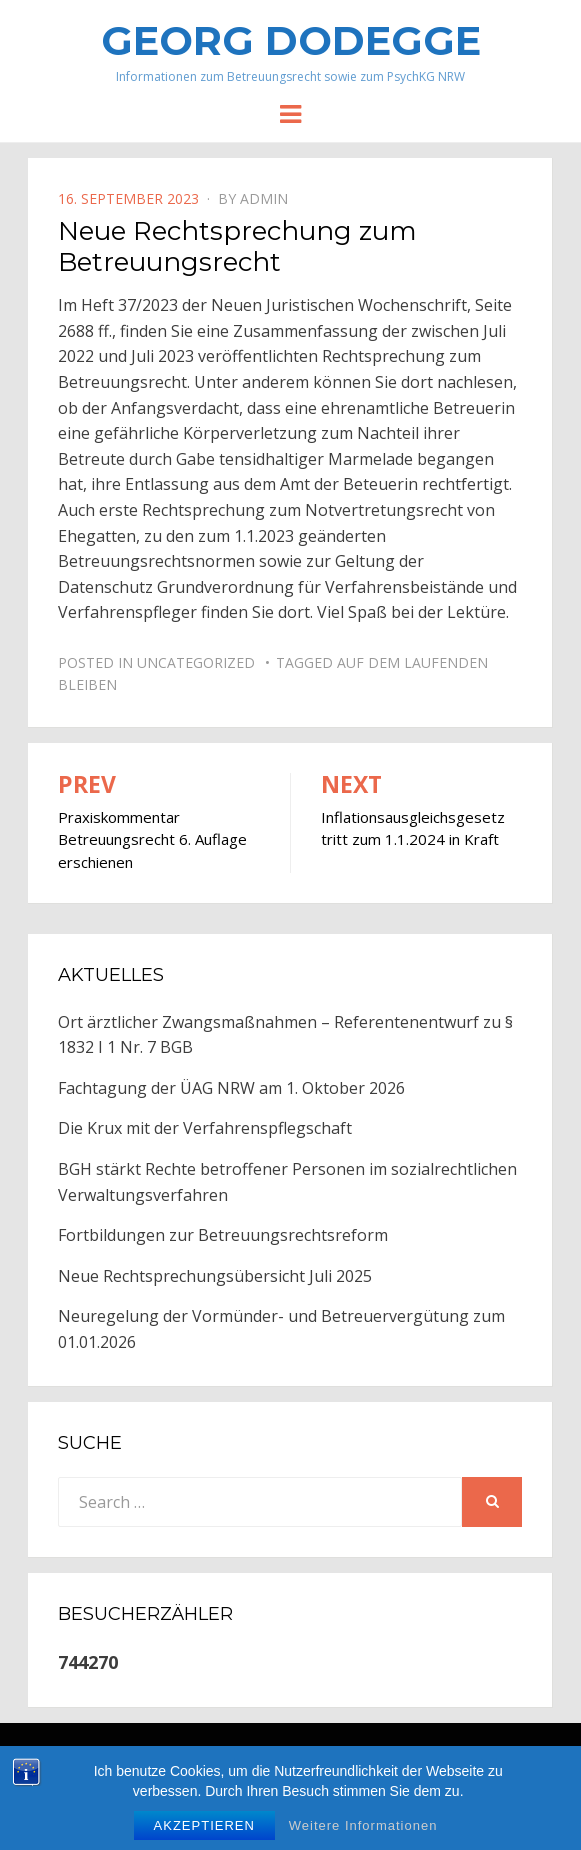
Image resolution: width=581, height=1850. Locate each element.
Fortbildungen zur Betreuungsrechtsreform (223, 1235)
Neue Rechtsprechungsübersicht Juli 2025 (215, 1276)
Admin (264, 198)
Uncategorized (196, 662)
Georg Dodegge (291, 40)
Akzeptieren (204, 1828)
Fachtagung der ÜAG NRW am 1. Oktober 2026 (231, 1088)
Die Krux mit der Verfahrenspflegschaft (205, 1128)
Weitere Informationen (363, 1828)
